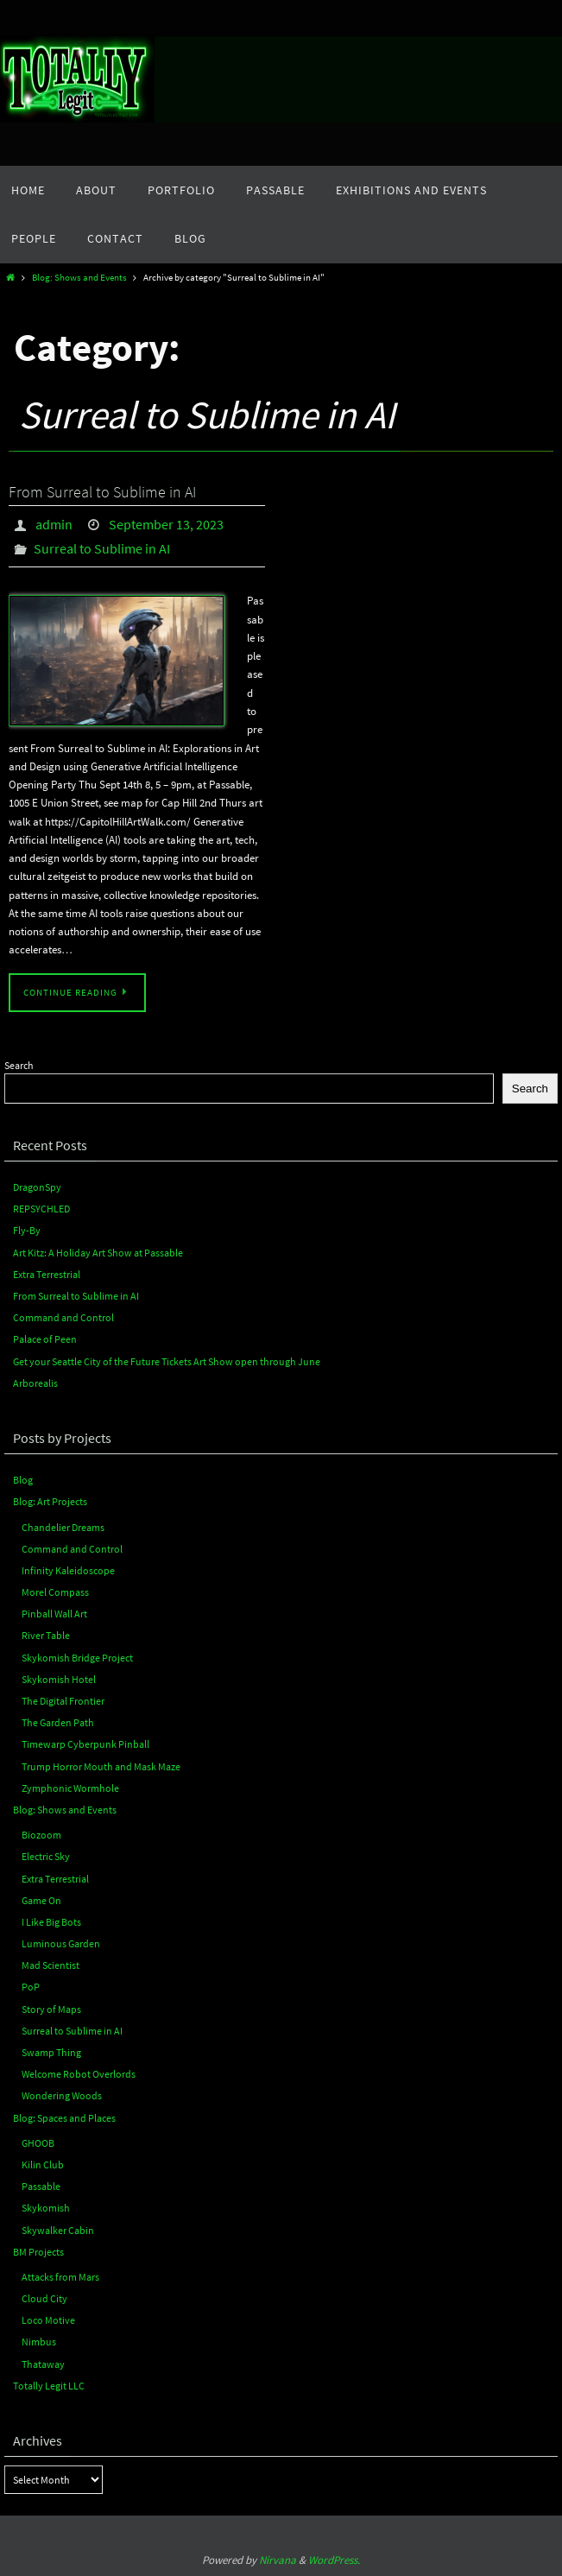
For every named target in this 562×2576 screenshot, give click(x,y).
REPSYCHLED (41, 1208)
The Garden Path (58, 1722)
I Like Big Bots (51, 1921)
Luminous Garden (61, 1943)
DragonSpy (37, 1186)
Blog (23, 1479)
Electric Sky (46, 1856)
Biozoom (41, 1834)
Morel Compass (55, 1591)
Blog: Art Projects (50, 1501)
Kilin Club (43, 2164)
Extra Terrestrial (46, 1274)
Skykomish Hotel (59, 1679)
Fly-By (27, 1230)
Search (19, 1065)
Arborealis (35, 1383)
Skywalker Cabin (58, 2230)
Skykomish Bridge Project (77, 1657)
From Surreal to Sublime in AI (102, 492)
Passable (41, 2186)
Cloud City (44, 2298)
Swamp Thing (51, 2052)
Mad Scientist (50, 1965)
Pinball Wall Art (54, 1613)
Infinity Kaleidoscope (68, 1570)
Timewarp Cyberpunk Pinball (85, 1743)
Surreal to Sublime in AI (102, 548)
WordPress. (334, 2560)
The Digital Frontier (63, 1700)
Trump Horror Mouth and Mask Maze (101, 1766)
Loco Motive (48, 2319)
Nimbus (39, 2341)
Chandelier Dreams (63, 1527)
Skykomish (46, 2207)
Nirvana (277, 2560)
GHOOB (38, 2142)
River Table (46, 1635)
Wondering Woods (62, 2095)
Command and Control (63, 1317)
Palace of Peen (45, 1338)
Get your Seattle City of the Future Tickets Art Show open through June (166, 1361)
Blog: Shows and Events (79, 277)
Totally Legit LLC (49, 2385)
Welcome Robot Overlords (79, 2073)
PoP (31, 1986)
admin (54, 524)
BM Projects (38, 2251)
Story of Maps (51, 2009)
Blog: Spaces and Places (64, 2117)
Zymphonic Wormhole (70, 1788)
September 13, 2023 (166, 524)
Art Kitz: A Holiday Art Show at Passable (98, 1252)
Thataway (43, 2364)
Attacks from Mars (60, 2276)
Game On (41, 1900)
